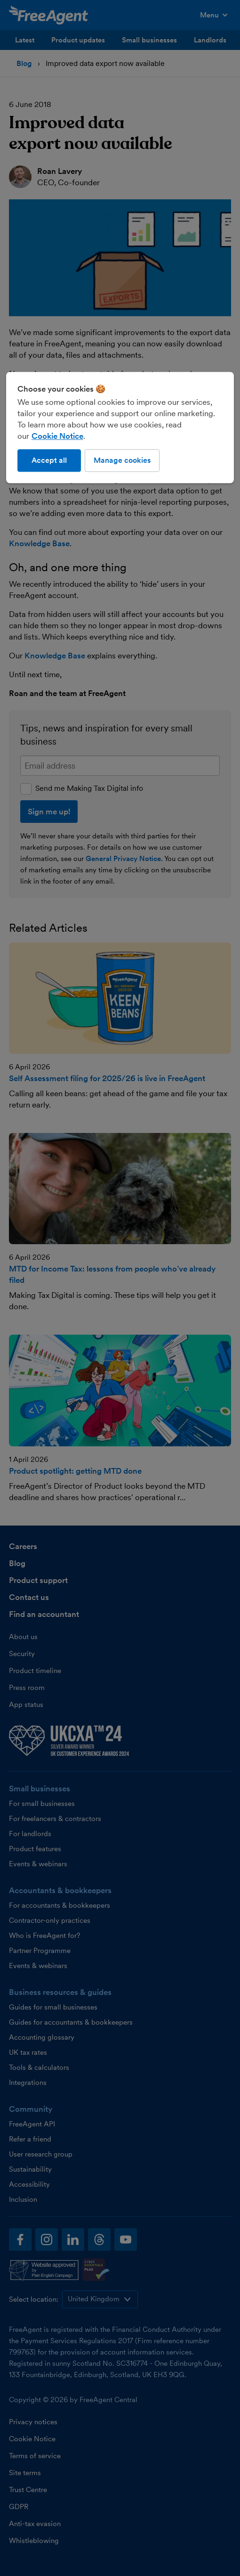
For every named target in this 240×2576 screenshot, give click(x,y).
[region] (120, 427)
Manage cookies (122, 460)
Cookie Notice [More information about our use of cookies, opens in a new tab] (57, 436)
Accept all (49, 460)
